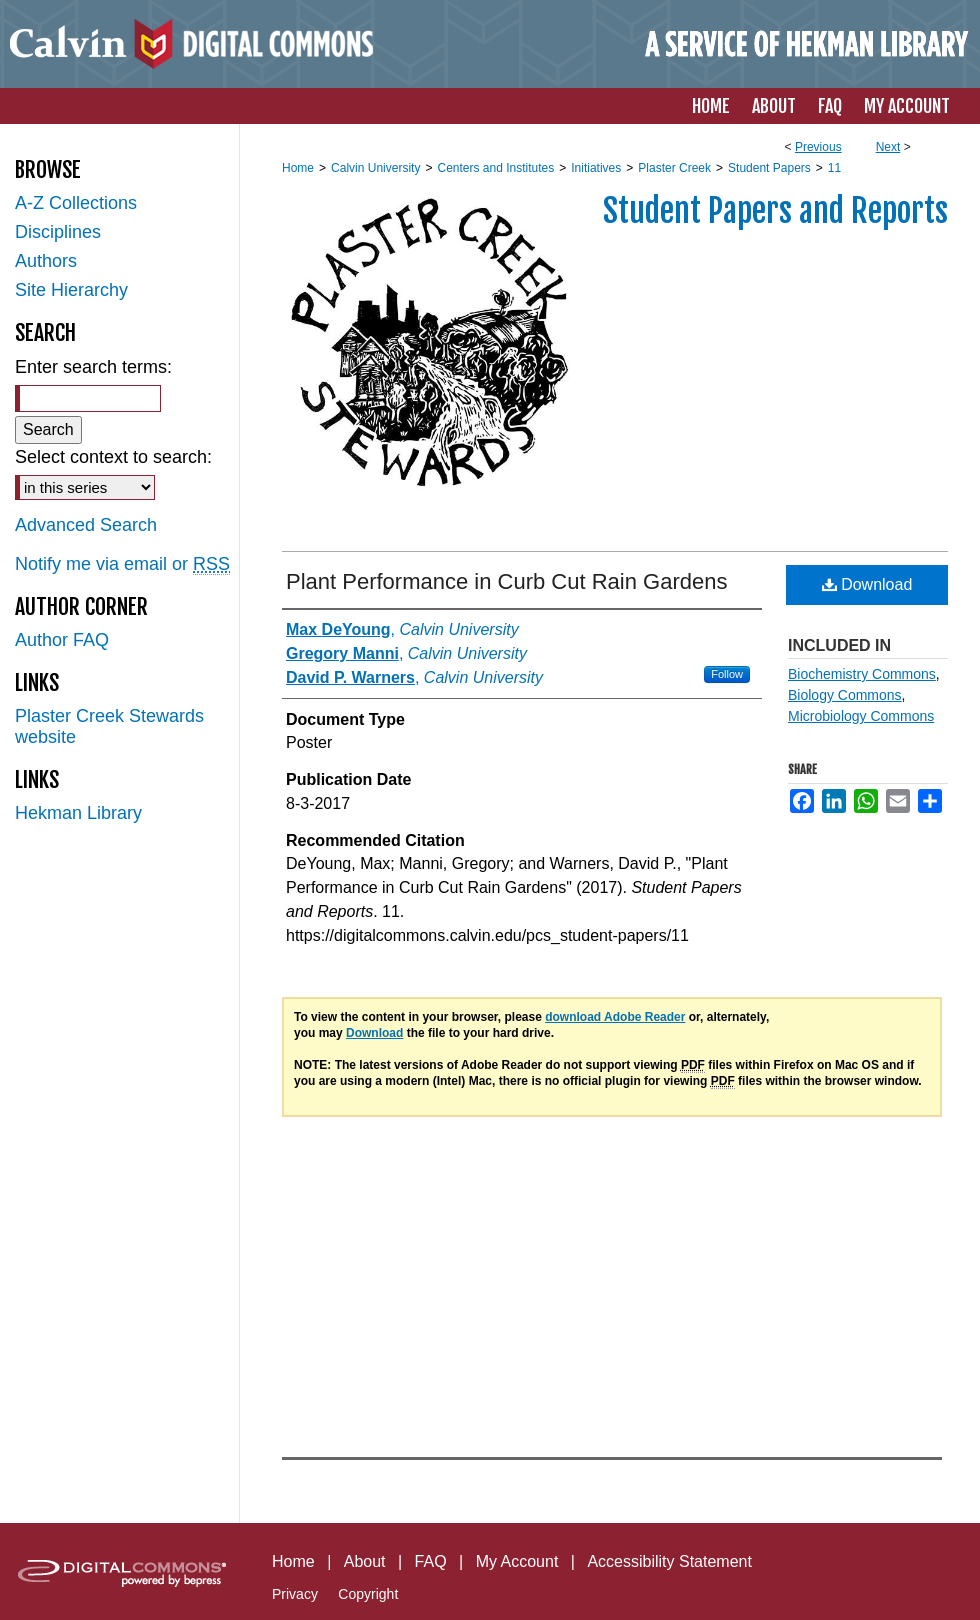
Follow (727, 674)
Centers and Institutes (495, 168)
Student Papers (769, 168)
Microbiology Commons (861, 716)
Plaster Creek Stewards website (109, 726)
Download (867, 584)
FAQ (431, 1561)
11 (834, 168)
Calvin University (375, 168)
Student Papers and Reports (775, 211)
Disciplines (58, 232)
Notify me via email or (122, 564)
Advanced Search (86, 525)
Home (298, 168)
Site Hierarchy (71, 290)
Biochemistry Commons (862, 674)
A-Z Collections (76, 203)
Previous (818, 147)
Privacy (295, 1594)
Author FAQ (62, 640)
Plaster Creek (674, 168)
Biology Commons (845, 695)
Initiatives (596, 168)
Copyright (368, 1594)
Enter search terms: (93, 367)
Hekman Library (78, 813)
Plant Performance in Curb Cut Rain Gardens (506, 581)
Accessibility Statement (669, 1561)
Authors (46, 261)
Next (888, 147)
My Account (517, 1561)
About (365, 1561)
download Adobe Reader (615, 1017)
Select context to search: (113, 457)
